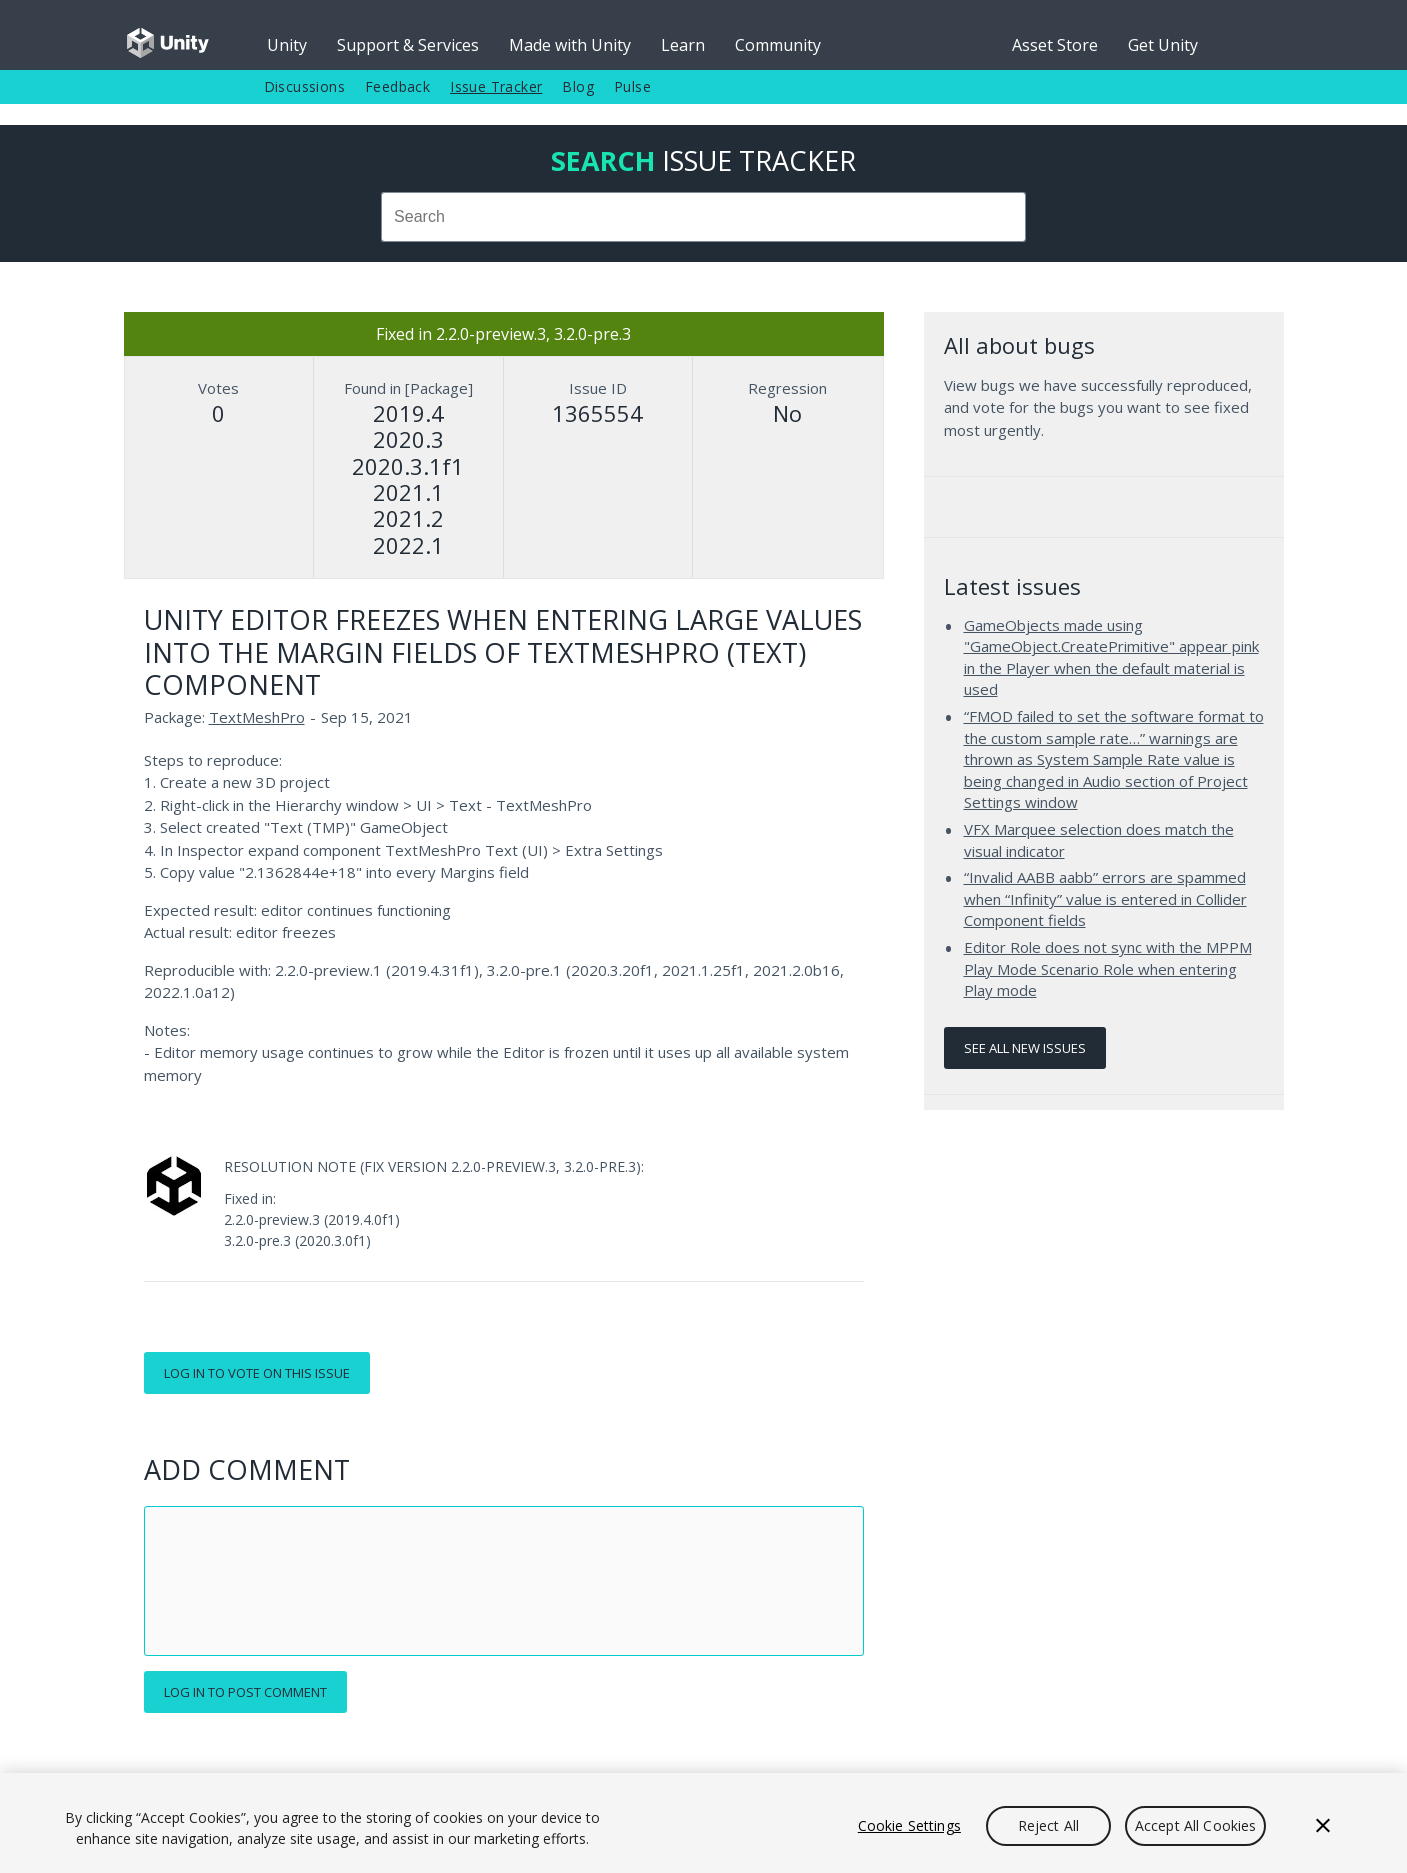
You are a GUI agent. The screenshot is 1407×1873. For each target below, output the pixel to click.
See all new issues (1025, 1048)
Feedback (397, 86)
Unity (287, 45)
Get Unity (1163, 45)
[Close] (1323, 1826)
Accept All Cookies (1196, 1825)
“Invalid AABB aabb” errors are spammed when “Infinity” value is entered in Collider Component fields (1105, 898)
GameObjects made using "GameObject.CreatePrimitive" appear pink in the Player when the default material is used (1111, 657)
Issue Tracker (496, 86)
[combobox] (704, 217)
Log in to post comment (245, 1692)
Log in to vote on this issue (257, 1373)
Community (778, 45)
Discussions (304, 86)
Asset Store (1055, 45)
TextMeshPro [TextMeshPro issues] (257, 717)
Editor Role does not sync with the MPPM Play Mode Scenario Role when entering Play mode (1108, 968)
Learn (683, 45)
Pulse (632, 86)
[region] (703, 1823)
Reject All (1048, 1825)
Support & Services (408, 45)
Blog (578, 86)
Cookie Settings (909, 1825)
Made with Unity (570, 45)
